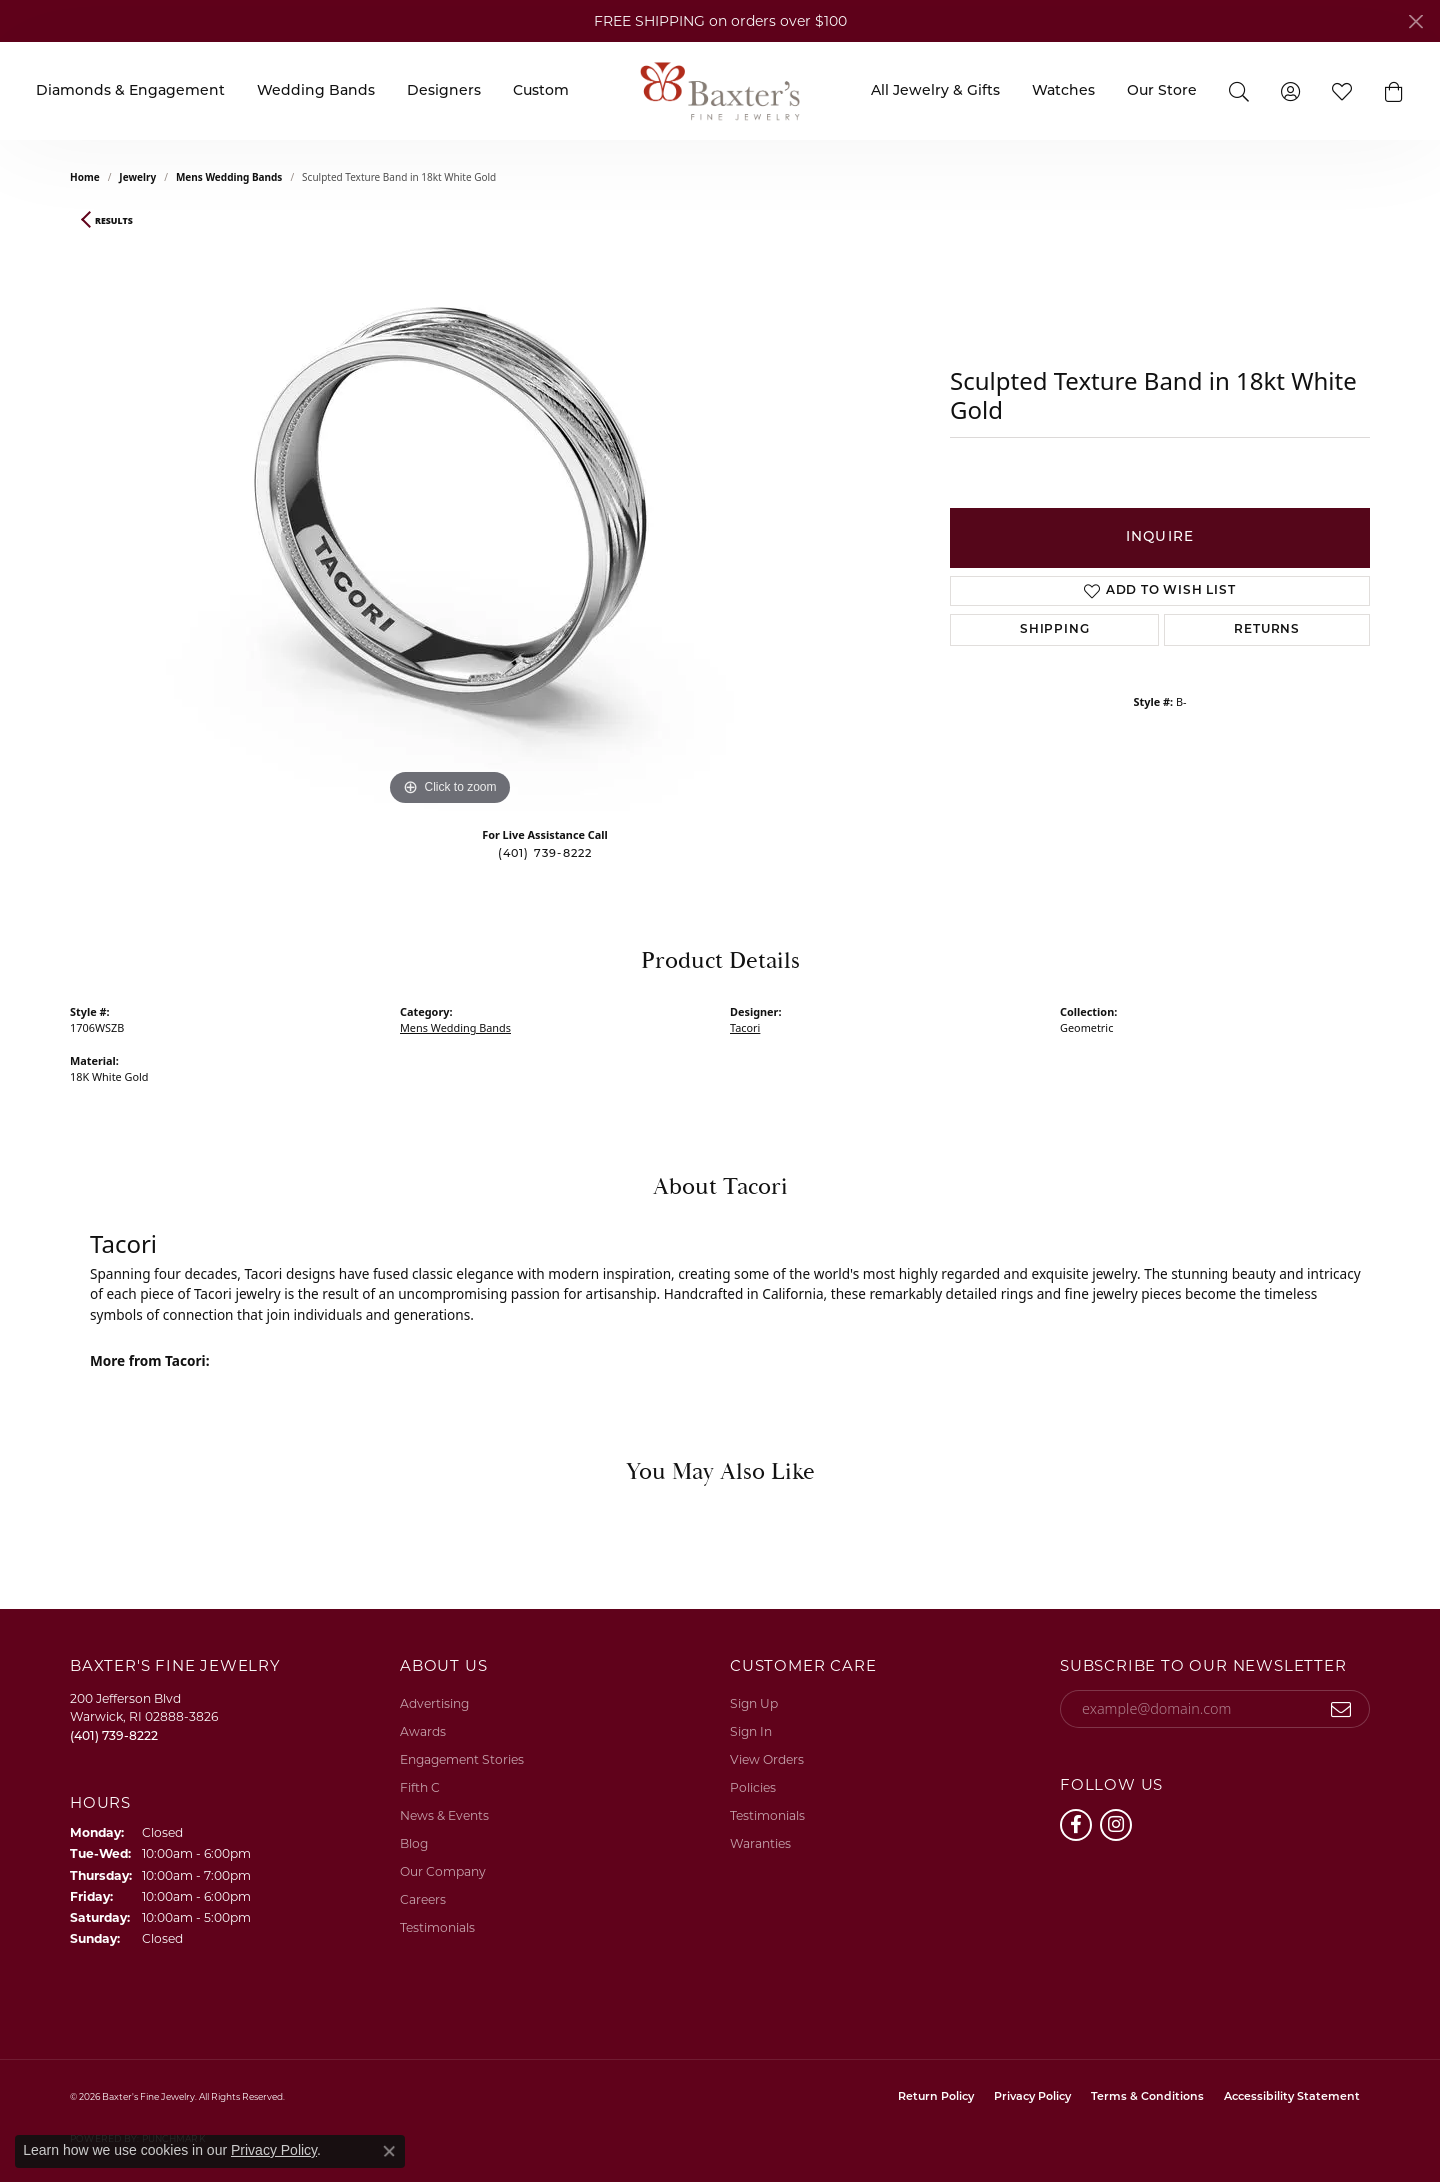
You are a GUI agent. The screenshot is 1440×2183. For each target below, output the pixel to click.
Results (114, 221)
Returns (1267, 630)
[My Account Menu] (1290, 90)
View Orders (767, 1759)
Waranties (760, 1843)
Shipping (1054, 630)
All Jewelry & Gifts (935, 91)
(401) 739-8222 (545, 854)
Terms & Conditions (1147, 2097)
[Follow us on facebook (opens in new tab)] (1076, 1825)
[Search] (1239, 90)
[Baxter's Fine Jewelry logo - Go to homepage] (720, 90)
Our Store (1162, 91)
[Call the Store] (114, 1735)
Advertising (434, 1703)
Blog (414, 1843)
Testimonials (437, 1927)
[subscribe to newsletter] (1341, 1709)
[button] (1394, 91)
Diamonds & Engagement (130, 91)
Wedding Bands (316, 91)
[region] (450, 511)
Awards (423, 1731)
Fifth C (420, 1787)
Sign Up (754, 1703)
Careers (423, 1899)
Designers (444, 91)
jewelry (137, 177)
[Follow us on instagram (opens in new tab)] (1116, 1825)
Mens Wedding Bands (229, 177)
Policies (753, 1787)
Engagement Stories (462, 1759)
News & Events (444, 1815)
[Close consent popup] (389, 2151)
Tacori (745, 1027)
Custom (541, 91)
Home (85, 177)
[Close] (1415, 21)
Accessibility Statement (1292, 2097)
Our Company (443, 1871)
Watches (1063, 91)
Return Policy (936, 2097)
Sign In (751, 1731)
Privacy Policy (1032, 2097)
